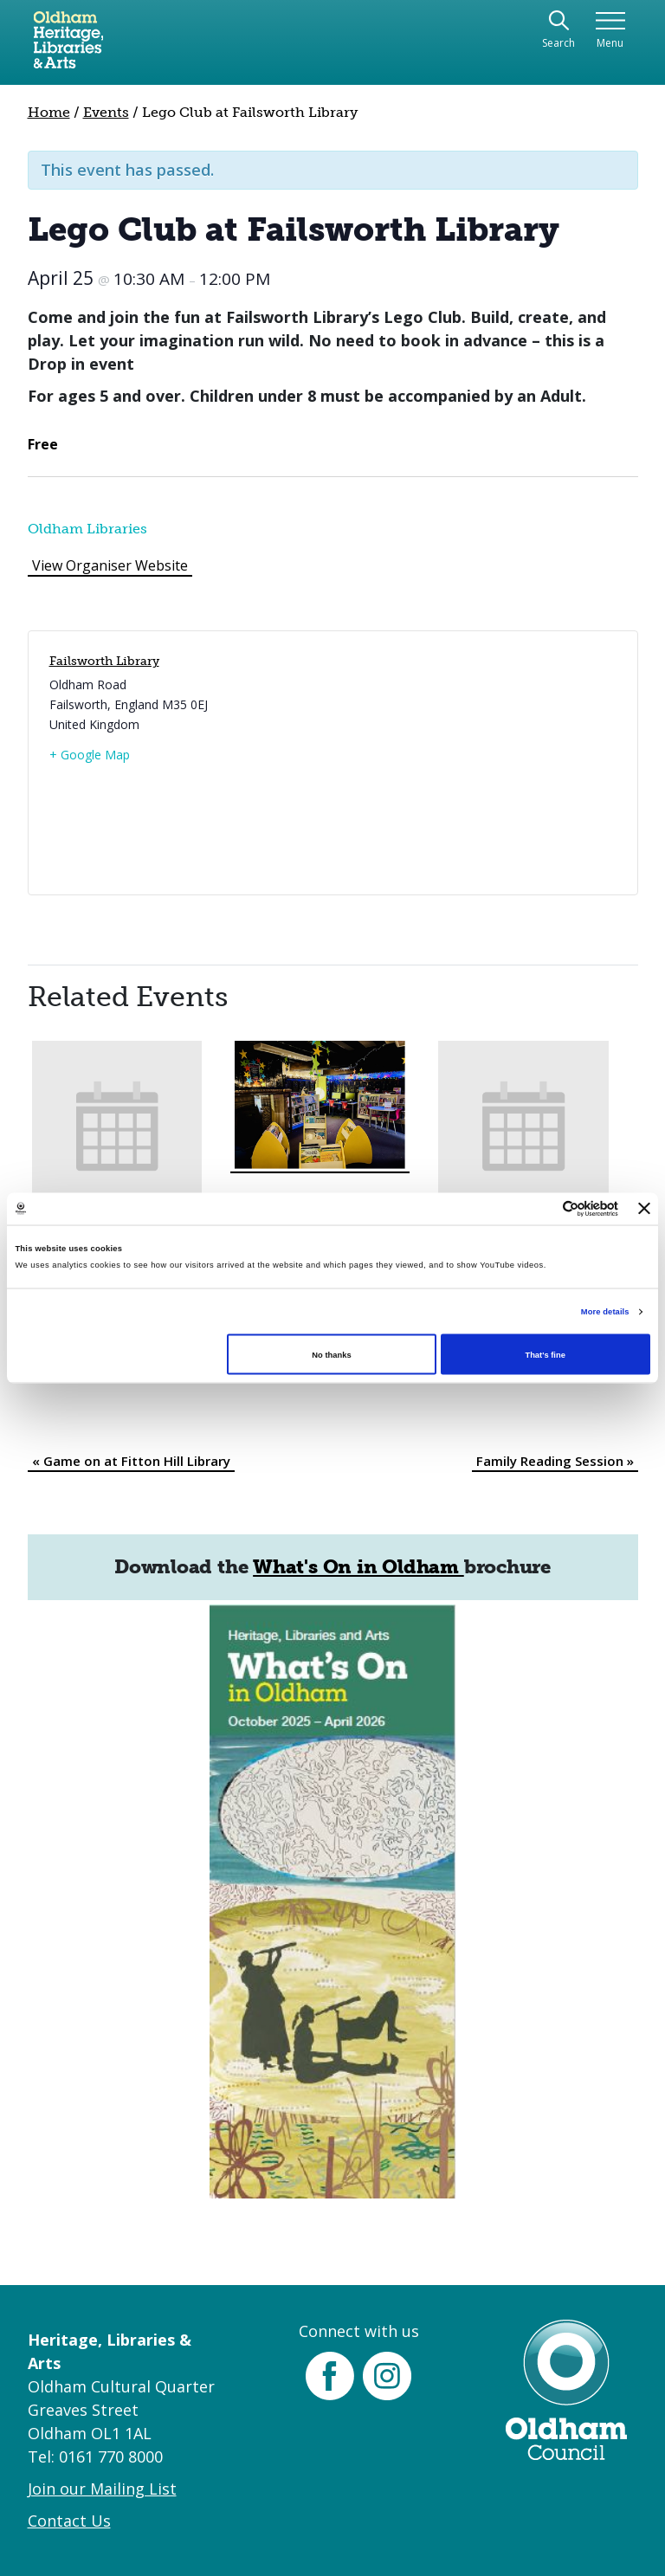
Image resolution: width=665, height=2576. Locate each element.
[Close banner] (644, 1209)
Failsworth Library (104, 661)
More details (605, 1311)
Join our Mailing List (102, 2488)
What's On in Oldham (358, 1567)
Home (49, 112)
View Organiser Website (110, 565)
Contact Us (69, 2520)
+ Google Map (89, 754)
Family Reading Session (555, 1460)
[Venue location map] (472, 763)
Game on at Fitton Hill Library (131, 1460)
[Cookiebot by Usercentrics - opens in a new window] (542, 1208)
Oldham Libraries (87, 528)
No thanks (331, 1354)
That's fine (545, 1354)
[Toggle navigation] (610, 30)
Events (106, 112)
